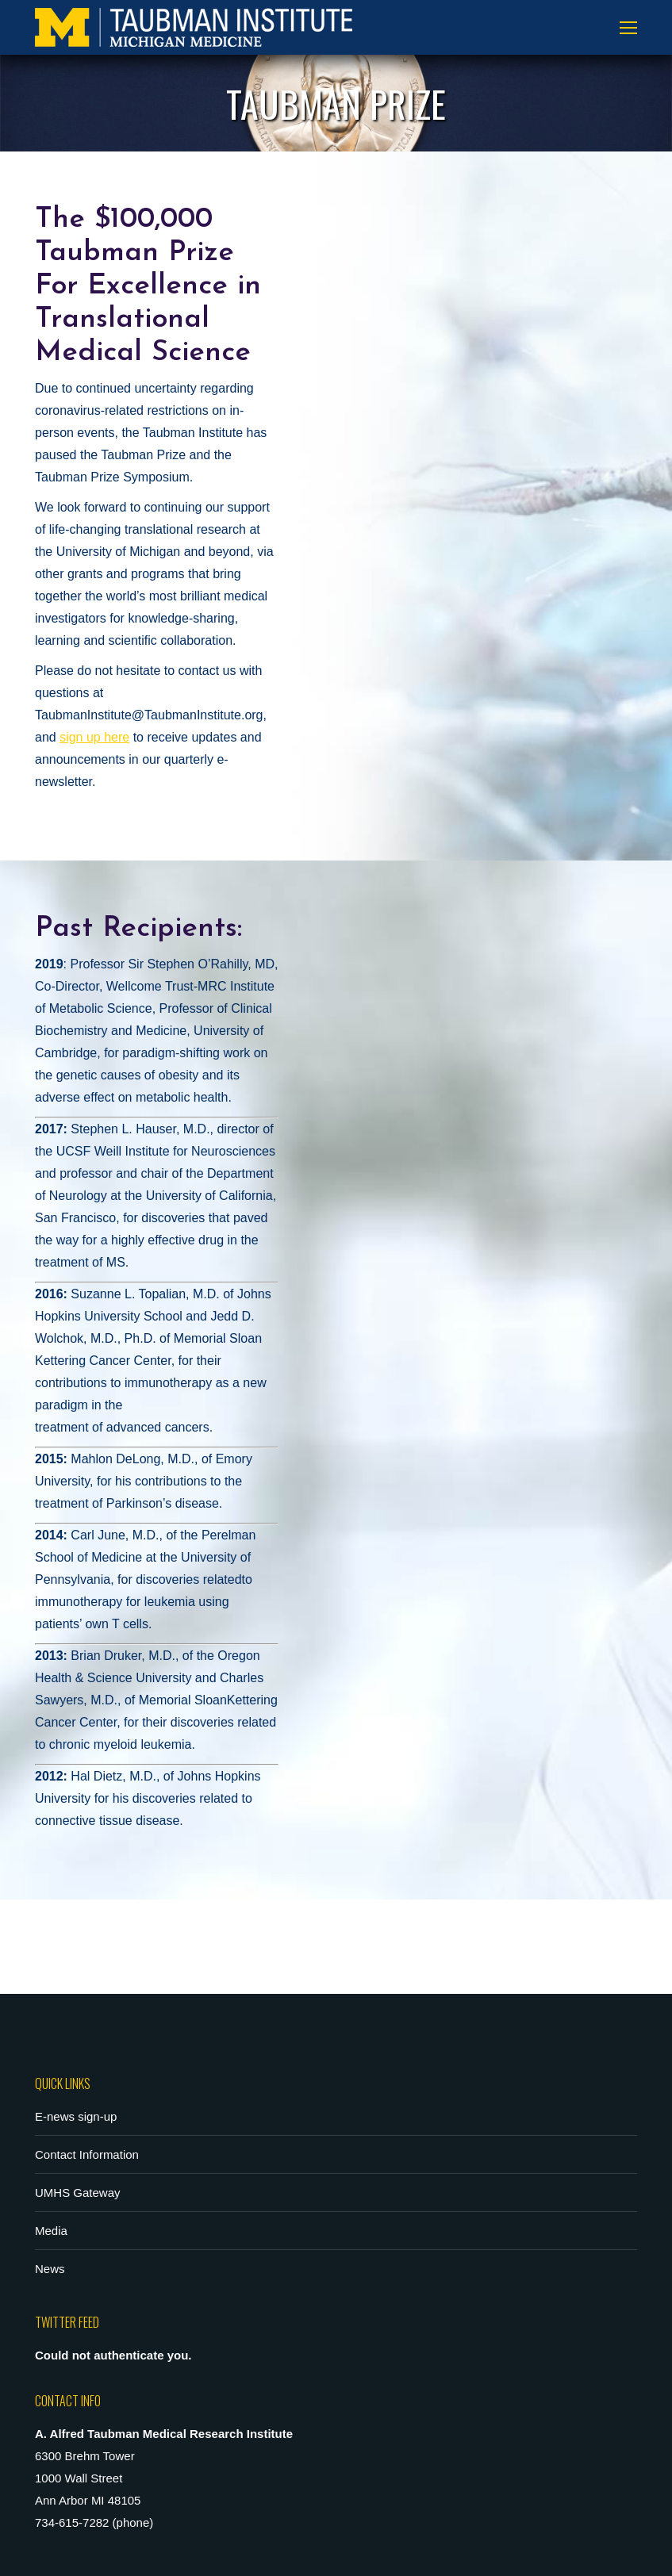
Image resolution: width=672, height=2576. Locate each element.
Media (51, 2230)
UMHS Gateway (78, 2192)
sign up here (94, 737)
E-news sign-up (76, 2116)
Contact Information (87, 2154)
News (50, 2268)
